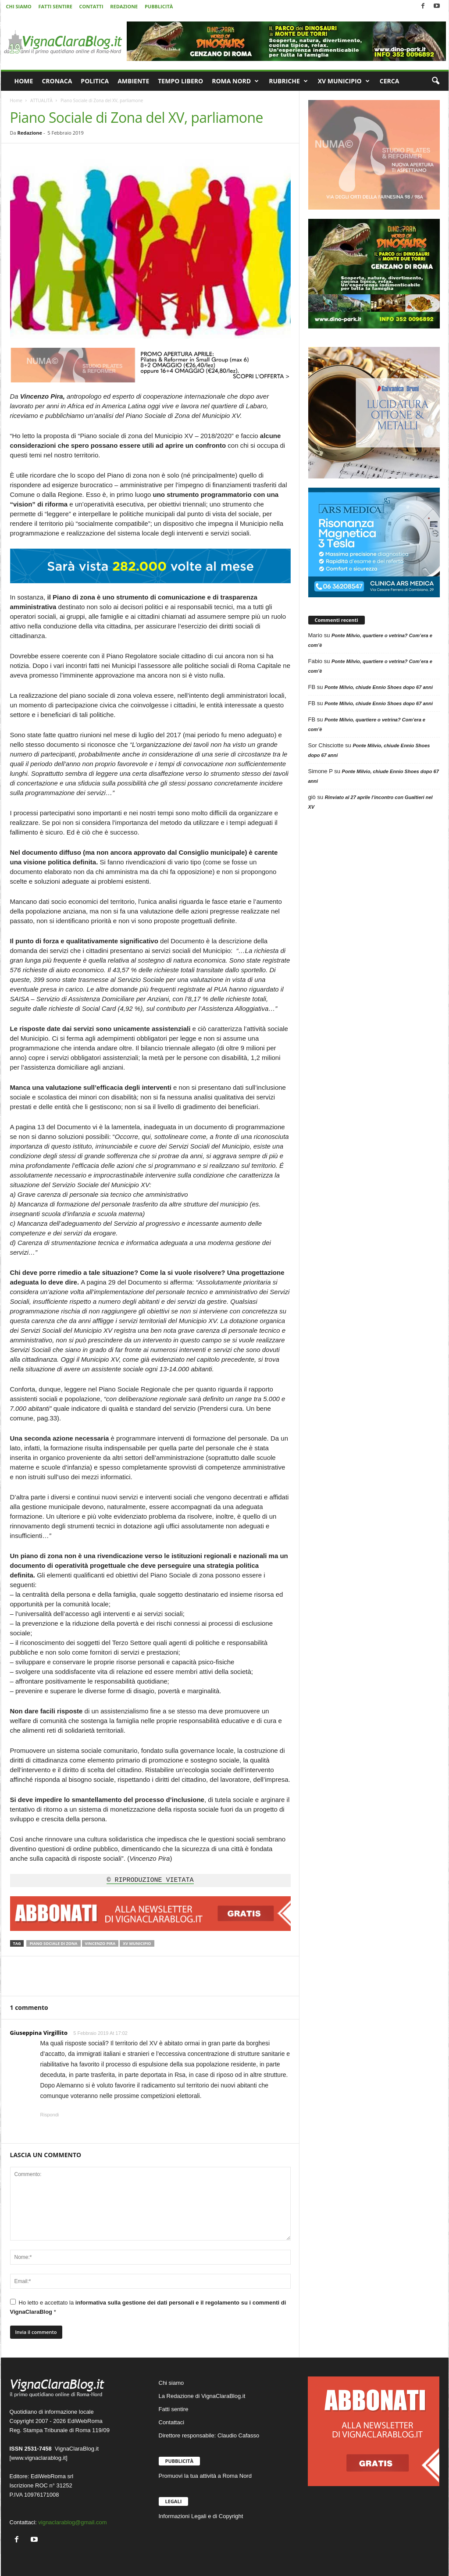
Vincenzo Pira (100, 1943)
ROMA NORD (235, 81)
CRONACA (57, 81)
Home (16, 100)
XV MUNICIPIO (344, 81)
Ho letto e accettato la (148, 2307)
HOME (23, 81)
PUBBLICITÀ (159, 6)
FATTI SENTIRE (55, 6)
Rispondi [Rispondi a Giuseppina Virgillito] (49, 2114)
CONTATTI (91, 6)
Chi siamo (171, 2383)
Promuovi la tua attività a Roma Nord (205, 2476)
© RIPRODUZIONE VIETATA (150, 1880)
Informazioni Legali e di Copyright (201, 2516)
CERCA (389, 81)
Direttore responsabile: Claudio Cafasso (209, 2435)
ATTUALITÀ (41, 100)
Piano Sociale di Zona (53, 1943)
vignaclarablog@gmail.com (72, 2522)
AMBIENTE (133, 81)
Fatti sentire (174, 2409)
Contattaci (172, 2422)
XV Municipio (137, 1943)
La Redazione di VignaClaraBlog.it (202, 2396)
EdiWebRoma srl (52, 2476)
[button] (435, 81)
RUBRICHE (288, 81)
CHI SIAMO (19, 6)
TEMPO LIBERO (180, 81)
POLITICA (95, 81)
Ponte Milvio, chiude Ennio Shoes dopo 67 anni (378, 687)
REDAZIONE (124, 6)
